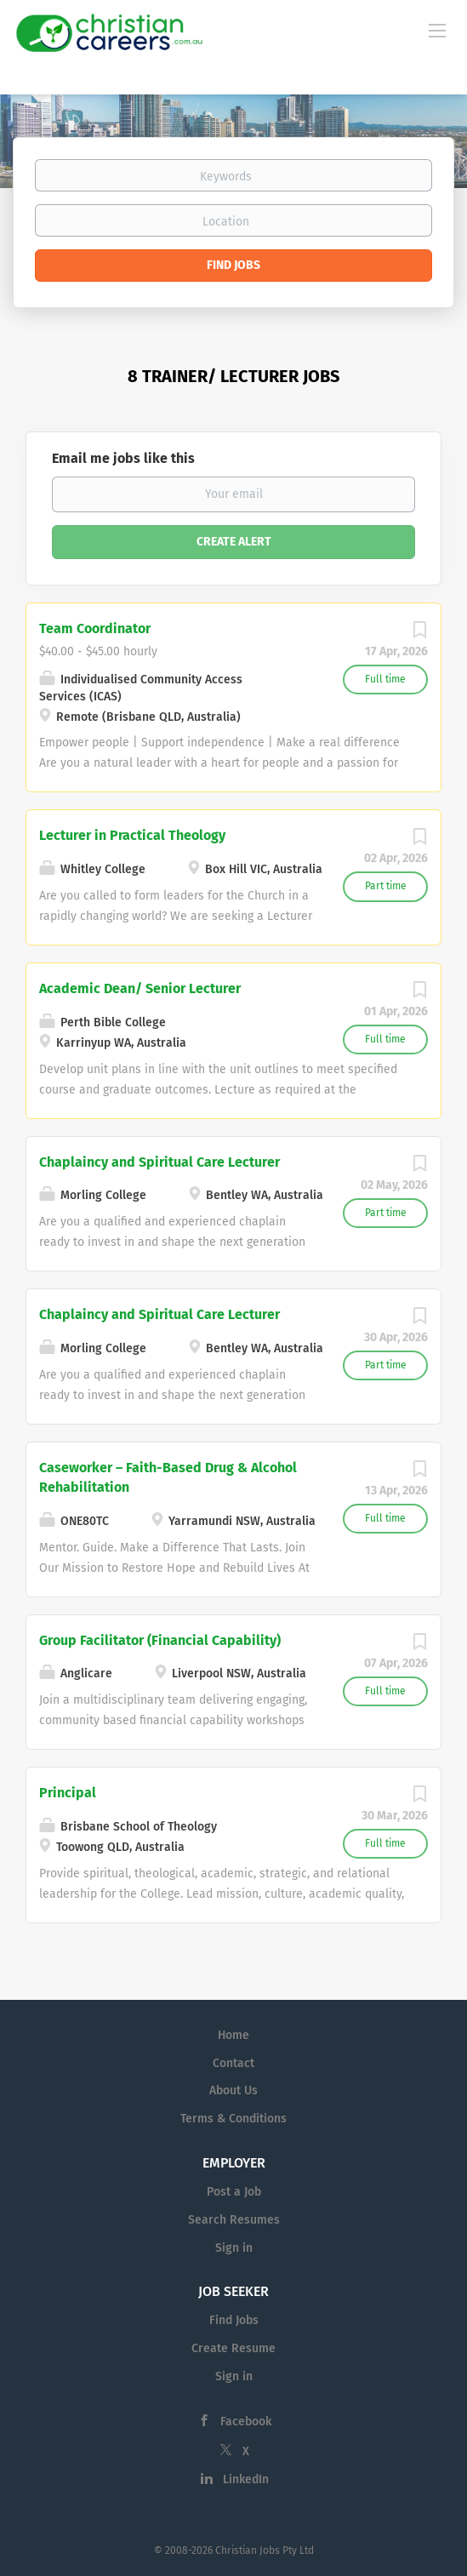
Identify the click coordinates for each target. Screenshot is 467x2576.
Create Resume (233, 2348)
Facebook (245, 2421)
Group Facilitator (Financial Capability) (160, 1640)
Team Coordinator (95, 628)
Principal (67, 1793)
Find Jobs (233, 265)
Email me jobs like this (123, 458)
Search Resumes (234, 2220)
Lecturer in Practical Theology (132, 835)
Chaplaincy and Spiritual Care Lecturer (159, 1162)
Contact (233, 2063)
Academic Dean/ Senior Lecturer (140, 988)
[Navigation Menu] (437, 30)
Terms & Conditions (233, 2118)
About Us (233, 2090)
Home (233, 2035)
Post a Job (234, 2192)
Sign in (234, 2248)
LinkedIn (246, 2479)
